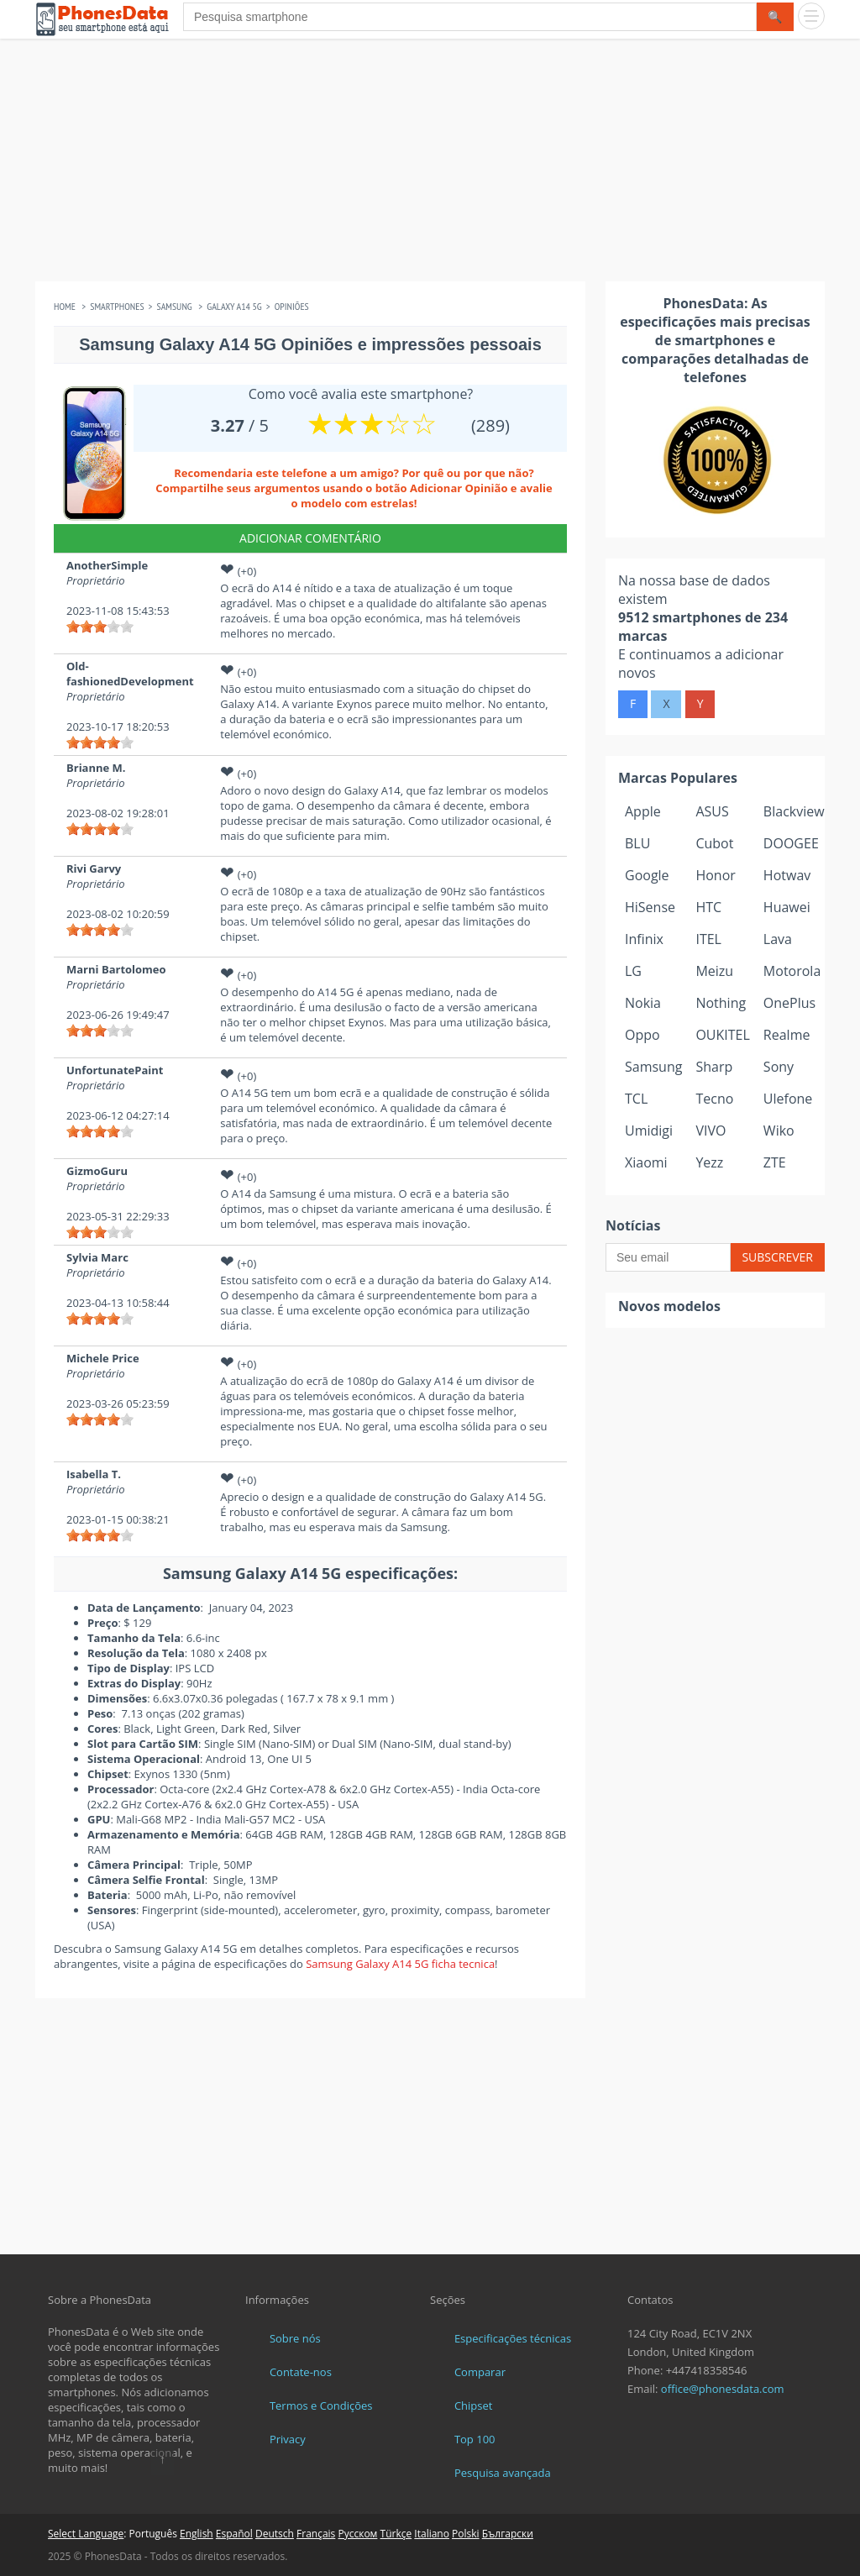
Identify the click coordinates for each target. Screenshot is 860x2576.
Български (507, 2533)
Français (315, 2533)
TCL (636, 1098)
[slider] (100, 626)
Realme (786, 1035)
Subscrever (777, 1257)
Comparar (480, 2371)
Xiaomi (646, 1162)
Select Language (85, 2533)
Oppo (642, 1035)
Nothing (720, 1003)
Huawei (786, 907)
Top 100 (475, 2439)
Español (234, 2533)
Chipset (473, 2405)
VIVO (710, 1130)
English (196, 2533)
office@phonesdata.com (722, 2388)
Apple (643, 811)
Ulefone (788, 1098)
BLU (637, 843)
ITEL (708, 939)
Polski (466, 2533)
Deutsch (274, 2533)
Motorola (792, 971)
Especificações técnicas (512, 2338)
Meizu (714, 971)
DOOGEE (791, 843)
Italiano (431, 2533)
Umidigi (649, 1130)
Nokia (643, 1003)
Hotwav (786, 875)
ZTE (774, 1162)
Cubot (714, 843)
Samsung (653, 1066)
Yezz (709, 1162)
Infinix (644, 939)
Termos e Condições (321, 2405)
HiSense (650, 907)
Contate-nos (301, 2371)
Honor (715, 875)
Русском (357, 2533)
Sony (778, 1066)
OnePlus (789, 1003)
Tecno (714, 1098)
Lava (777, 939)
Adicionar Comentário (310, 538)
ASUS (711, 811)
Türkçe (396, 2533)
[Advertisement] (430, 164)
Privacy (288, 2439)
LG (633, 971)
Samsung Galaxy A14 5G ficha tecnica (400, 1963)
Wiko (778, 1130)
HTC (708, 907)
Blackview (794, 811)
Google (647, 875)
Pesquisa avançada (502, 2472)
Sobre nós (295, 2338)
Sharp (713, 1066)
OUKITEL (722, 1035)
